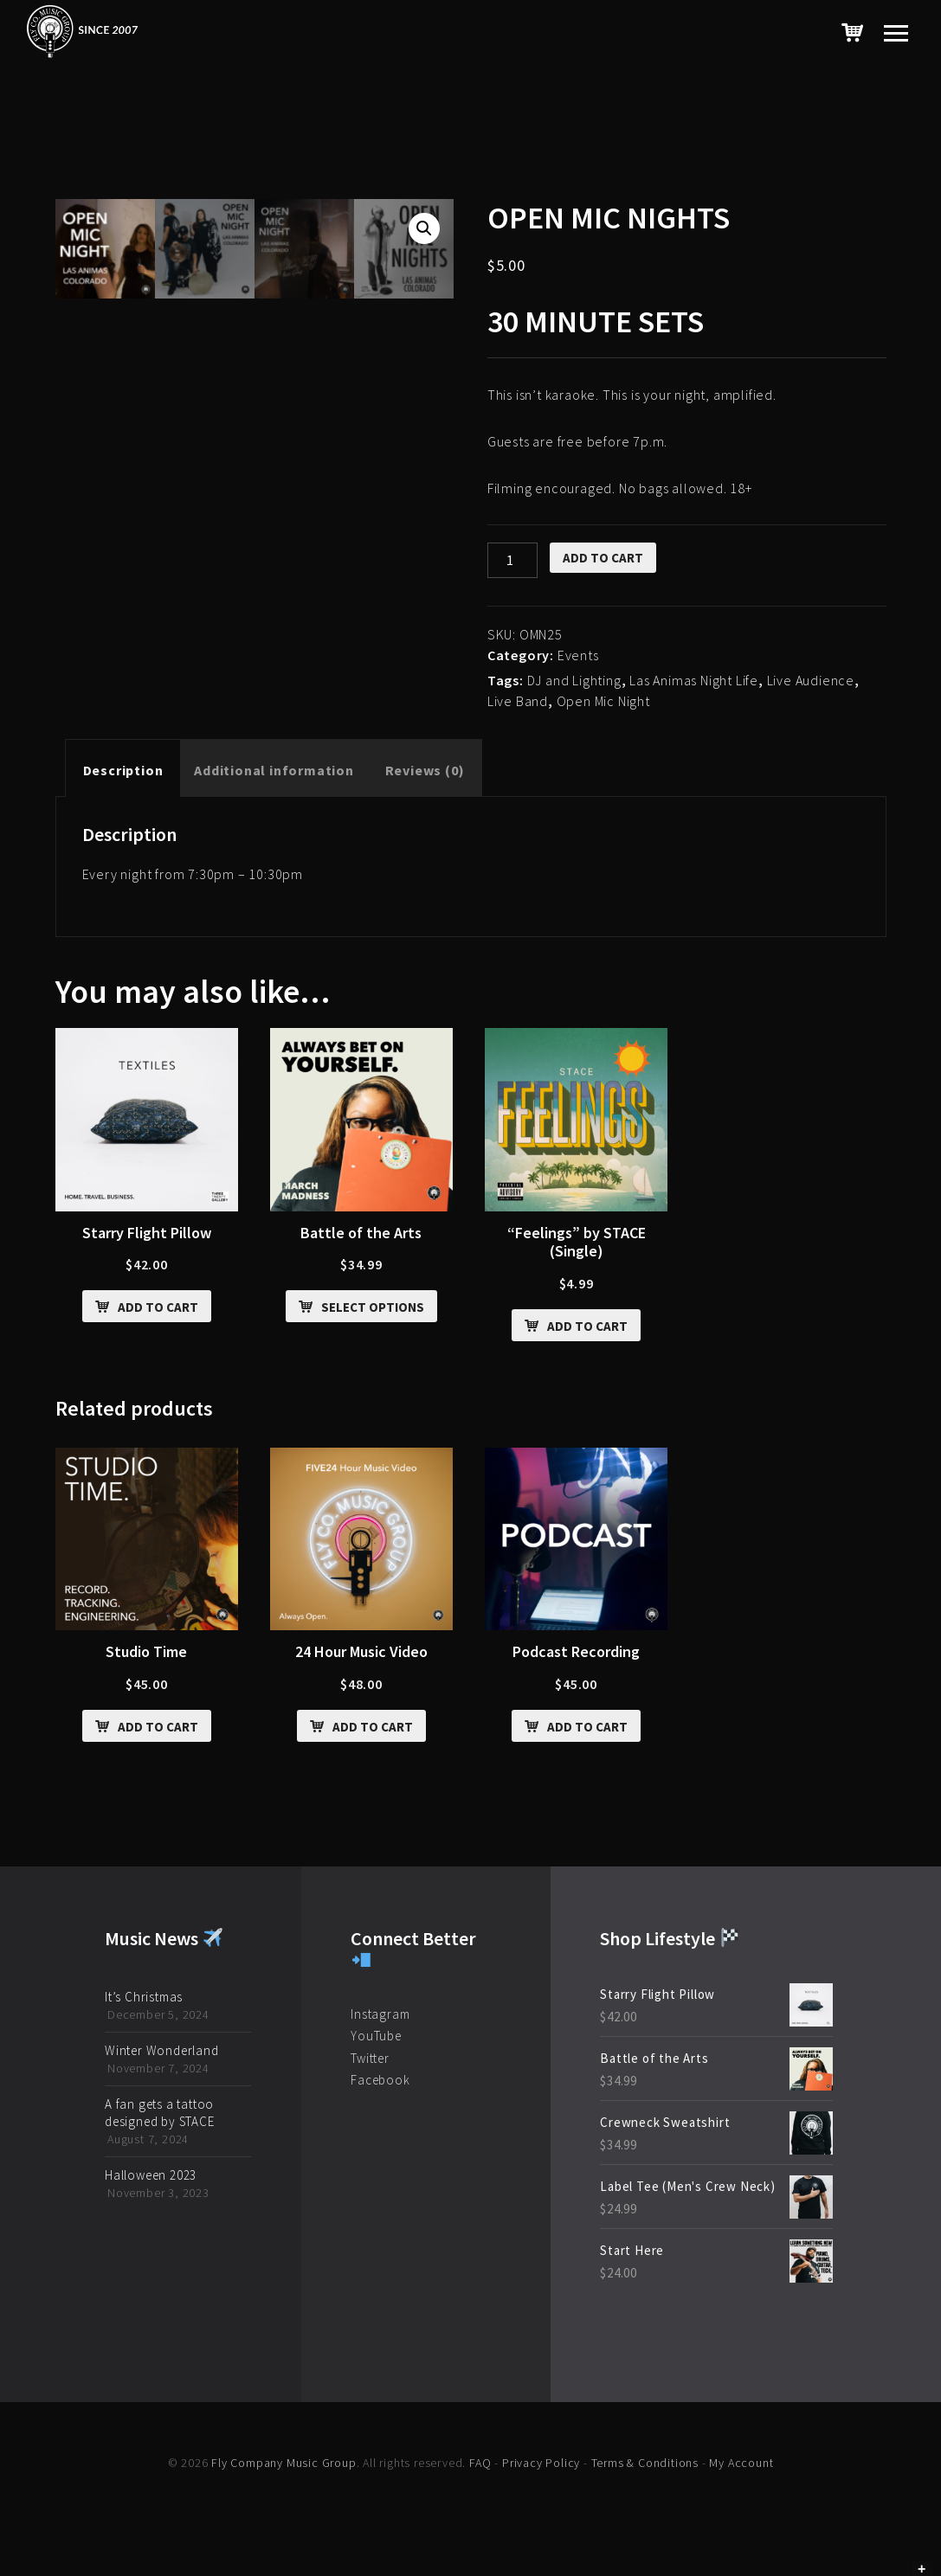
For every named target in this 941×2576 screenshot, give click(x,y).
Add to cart (603, 557)
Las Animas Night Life (693, 680)
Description (123, 770)
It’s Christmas (144, 1996)
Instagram (380, 2014)
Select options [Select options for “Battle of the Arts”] (372, 1307)
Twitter (370, 2058)
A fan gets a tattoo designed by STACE (160, 2113)
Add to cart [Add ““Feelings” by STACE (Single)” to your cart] (587, 1326)
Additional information (274, 770)
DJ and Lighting (574, 680)
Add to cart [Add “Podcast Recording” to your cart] (587, 1726)
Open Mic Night (603, 701)
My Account (741, 2462)
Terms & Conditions (645, 2462)
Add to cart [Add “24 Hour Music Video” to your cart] (372, 1726)
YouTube (376, 2035)
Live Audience (810, 680)
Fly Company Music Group (283, 2462)
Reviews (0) (425, 770)
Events (578, 655)
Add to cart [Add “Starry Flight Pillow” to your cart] (158, 1307)
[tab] (123, 770)
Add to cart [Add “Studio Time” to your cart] (158, 1726)
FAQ (480, 2462)
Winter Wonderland (162, 2050)
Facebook (380, 2080)
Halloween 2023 (151, 2175)
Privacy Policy (541, 2462)
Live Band (517, 701)
